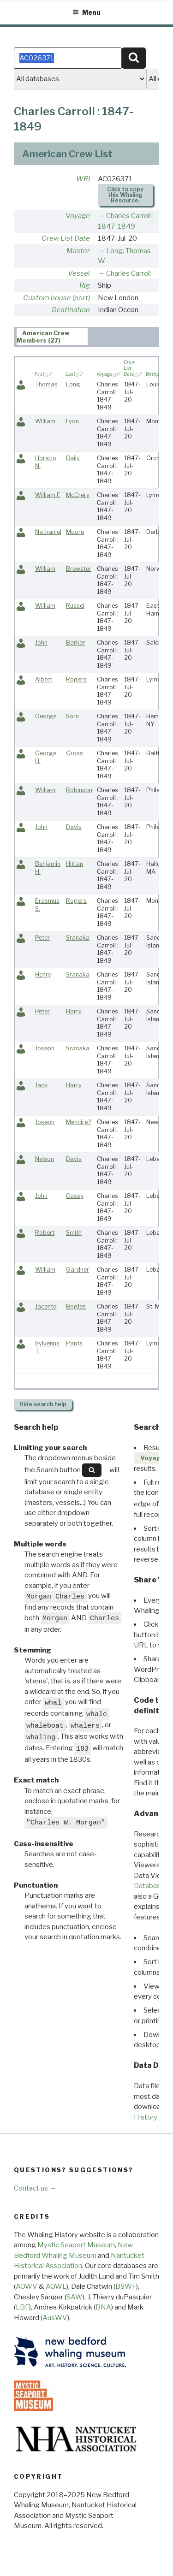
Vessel (79, 273)
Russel (75, 605)
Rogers (76, 679)
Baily (73, 458)
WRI (83, 179)
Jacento (46, 1306)
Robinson (79, 790)
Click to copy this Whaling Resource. (125, 195)
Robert (44, 1232)
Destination (71, 310)
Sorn (72, 716)
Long (73, 384)
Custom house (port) (56, 298)
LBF (22, 2307)
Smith (74, 1232)
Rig (84, 285)
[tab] (52, 336)
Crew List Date (66, 238)
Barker (75, 642)
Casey (75, 1195)
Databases (151, 1886)
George (45, 716)
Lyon (72, 421)
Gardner (77, 1269)
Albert (43, 679)
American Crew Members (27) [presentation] (43, 336)
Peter (42, 937)
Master (78, 251)
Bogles (76, 1306)
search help (42, 1404)
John (41, 642)
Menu (86, 12)
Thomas (46, 384)
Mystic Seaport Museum (76, 2245)
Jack (41, 1085)
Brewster (78, 568)
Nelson (44, 1158)
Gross (74, 753)
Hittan (74, 863)
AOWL (56, 2286)
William (45, 421)
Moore (75, 531)
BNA (103, 2307)
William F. (47, 495)
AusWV (54, 2318)
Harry (74, 1011)
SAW (74, 2297)
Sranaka (77, 937)
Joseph (44, 1048)
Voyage (78, 216)
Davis (74, 826)
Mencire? (78, 1122)
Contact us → (35, 2188)
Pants (74, 1343)
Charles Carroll (128, 273)
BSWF (125, 2286)
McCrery (77, 495)
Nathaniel (48, 531)
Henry (43, 974)
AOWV (26, 2286)
